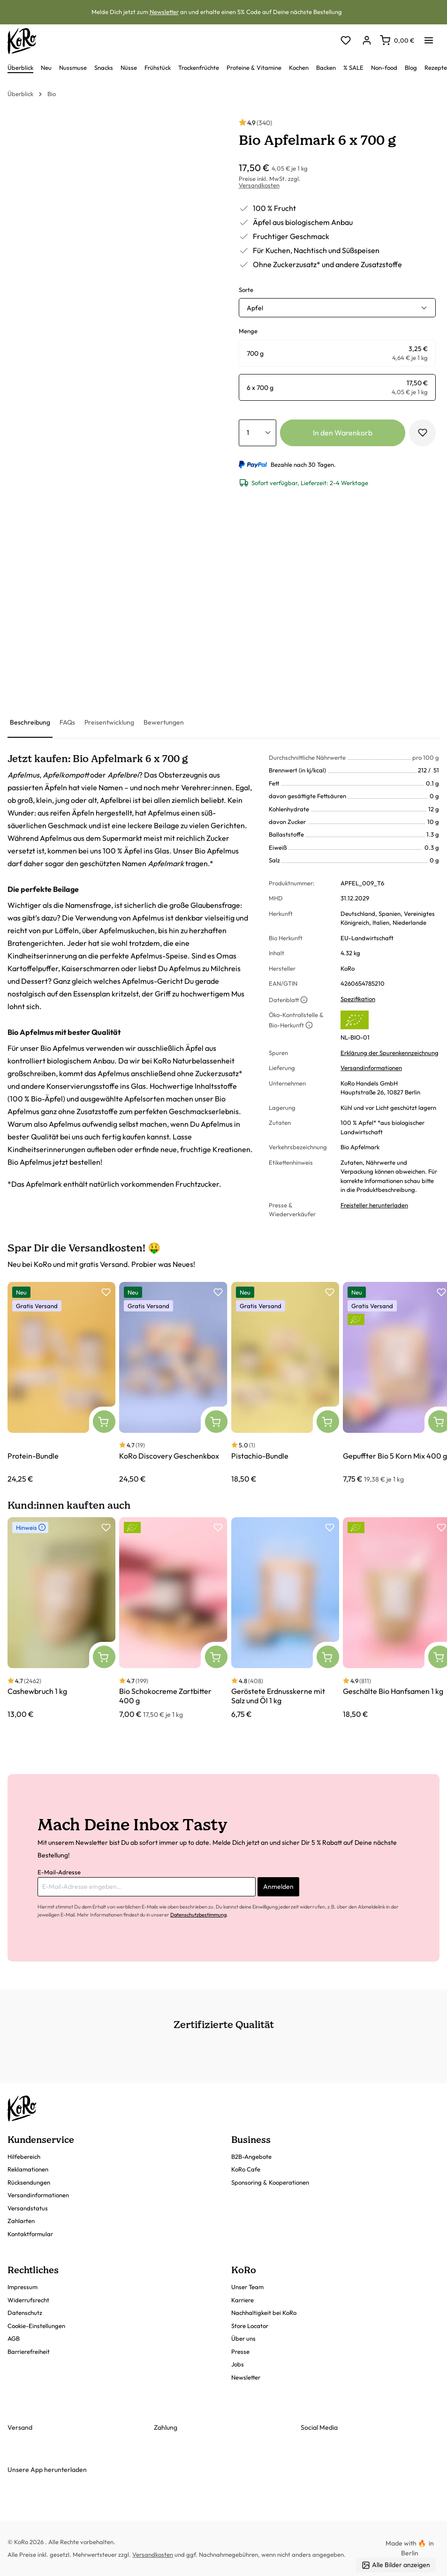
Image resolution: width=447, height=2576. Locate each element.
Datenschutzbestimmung (198, 1914)
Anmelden (278, 1886)
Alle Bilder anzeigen (396, 2565)
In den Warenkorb (342, 432)
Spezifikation (358, 999)
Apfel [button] (255, 308)
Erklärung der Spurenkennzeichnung (390, 1052)
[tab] (30, 723)
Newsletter (164, 11)
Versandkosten (259, 185)
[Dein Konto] (366, 41)
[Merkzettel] (345, 41)
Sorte (246, 289)
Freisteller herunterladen (374, 1205)
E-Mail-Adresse (59, 1872)
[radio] (337, 353)
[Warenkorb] (397, 40)
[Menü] (428, 37)
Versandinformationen (371, 1067)
